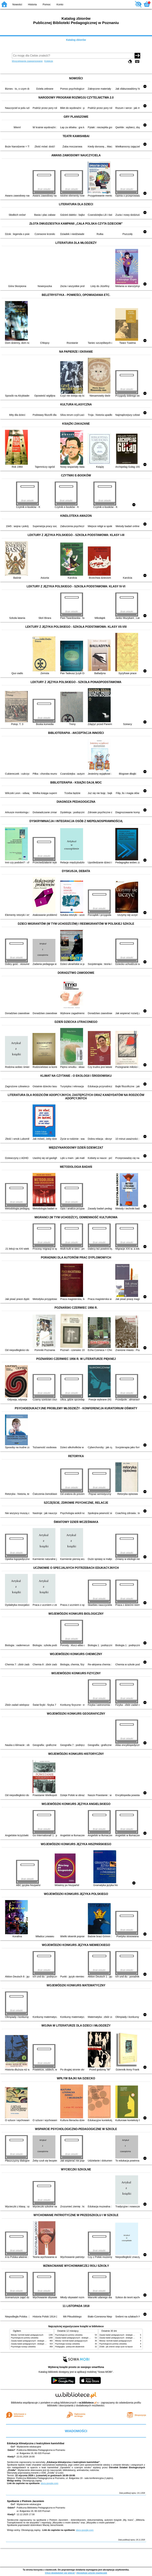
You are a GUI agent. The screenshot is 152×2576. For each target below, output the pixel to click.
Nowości (17, 4)
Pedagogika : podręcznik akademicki (69, 2347)
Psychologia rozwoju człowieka (23, 2347)
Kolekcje (48, 61)
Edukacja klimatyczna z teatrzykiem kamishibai (35, 2443)
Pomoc (47, 4)
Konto (59, 4)
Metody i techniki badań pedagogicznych (27, 2335)
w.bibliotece (88, 2402)
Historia (32, 4)
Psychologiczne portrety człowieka (24, 2338)
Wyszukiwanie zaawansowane (27, 61)
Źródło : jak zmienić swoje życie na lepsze (116, 2347)
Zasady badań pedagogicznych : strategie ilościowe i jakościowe (36, 2344)
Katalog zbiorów (76, 39)
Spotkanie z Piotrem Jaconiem (25, 2501)
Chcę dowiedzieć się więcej (59, 2573)
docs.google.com (49, 2483)
